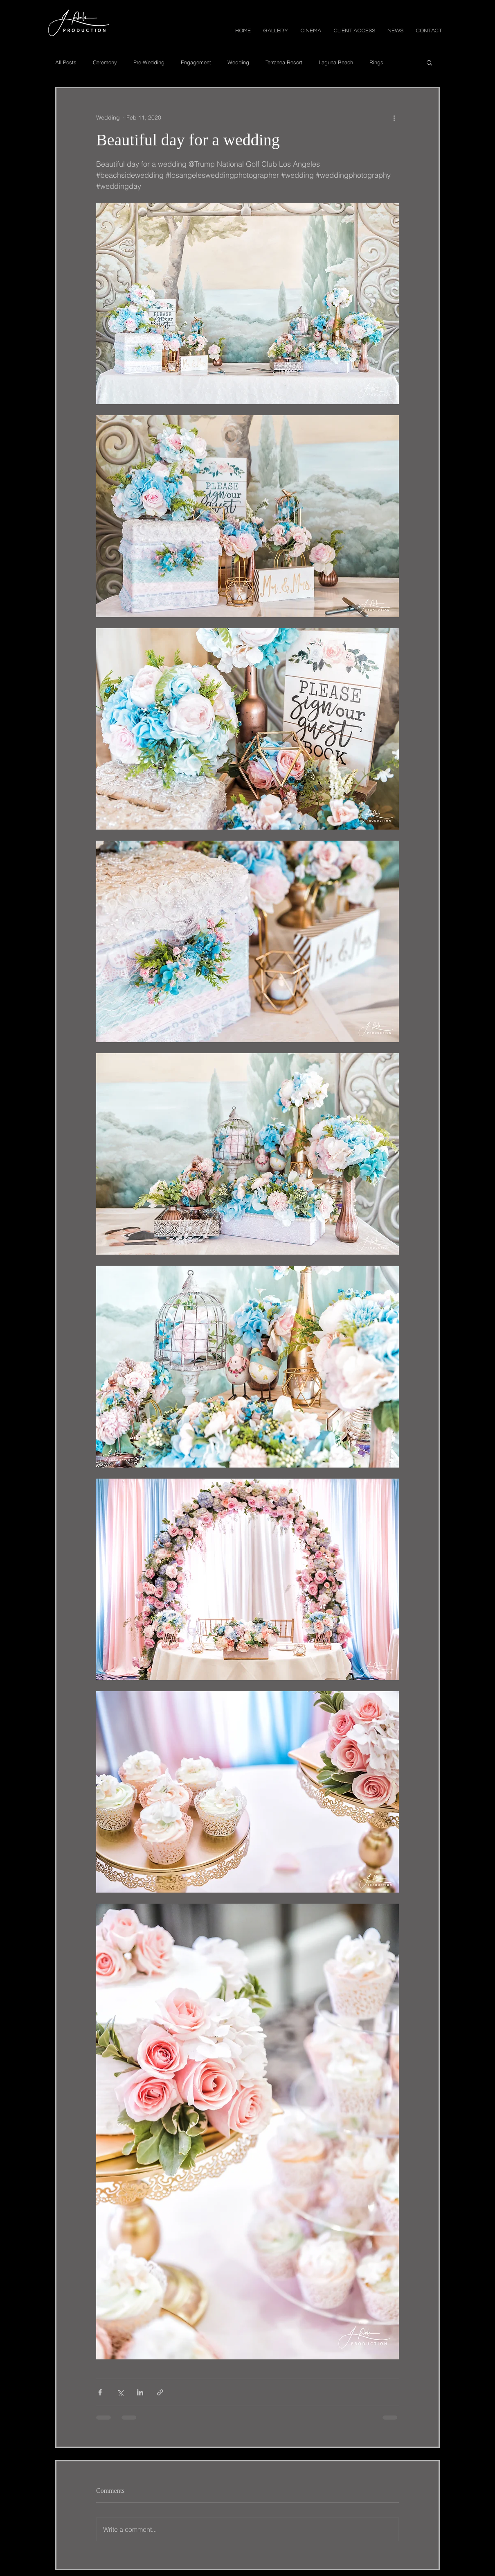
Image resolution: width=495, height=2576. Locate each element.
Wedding (238, 62)
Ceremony (105, 62)
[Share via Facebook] (100, 2392)
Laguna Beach (336, 62)
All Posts (65, 62)
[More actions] (394, 117)
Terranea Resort (284, 62)
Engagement (196, 62)
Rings (376, 62)
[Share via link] (160, 2392)
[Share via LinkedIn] (140, 2392)
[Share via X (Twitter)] (120, 2392)
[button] (275, 30)
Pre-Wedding (148, 62)
